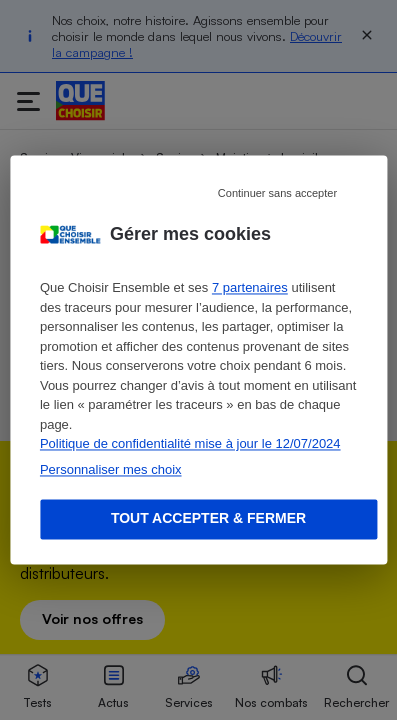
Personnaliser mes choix (111, 469)
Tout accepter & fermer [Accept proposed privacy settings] (208, 519)
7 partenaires (250, 288)
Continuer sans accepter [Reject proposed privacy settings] (277, 193)
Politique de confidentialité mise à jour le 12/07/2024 (190, 444)
